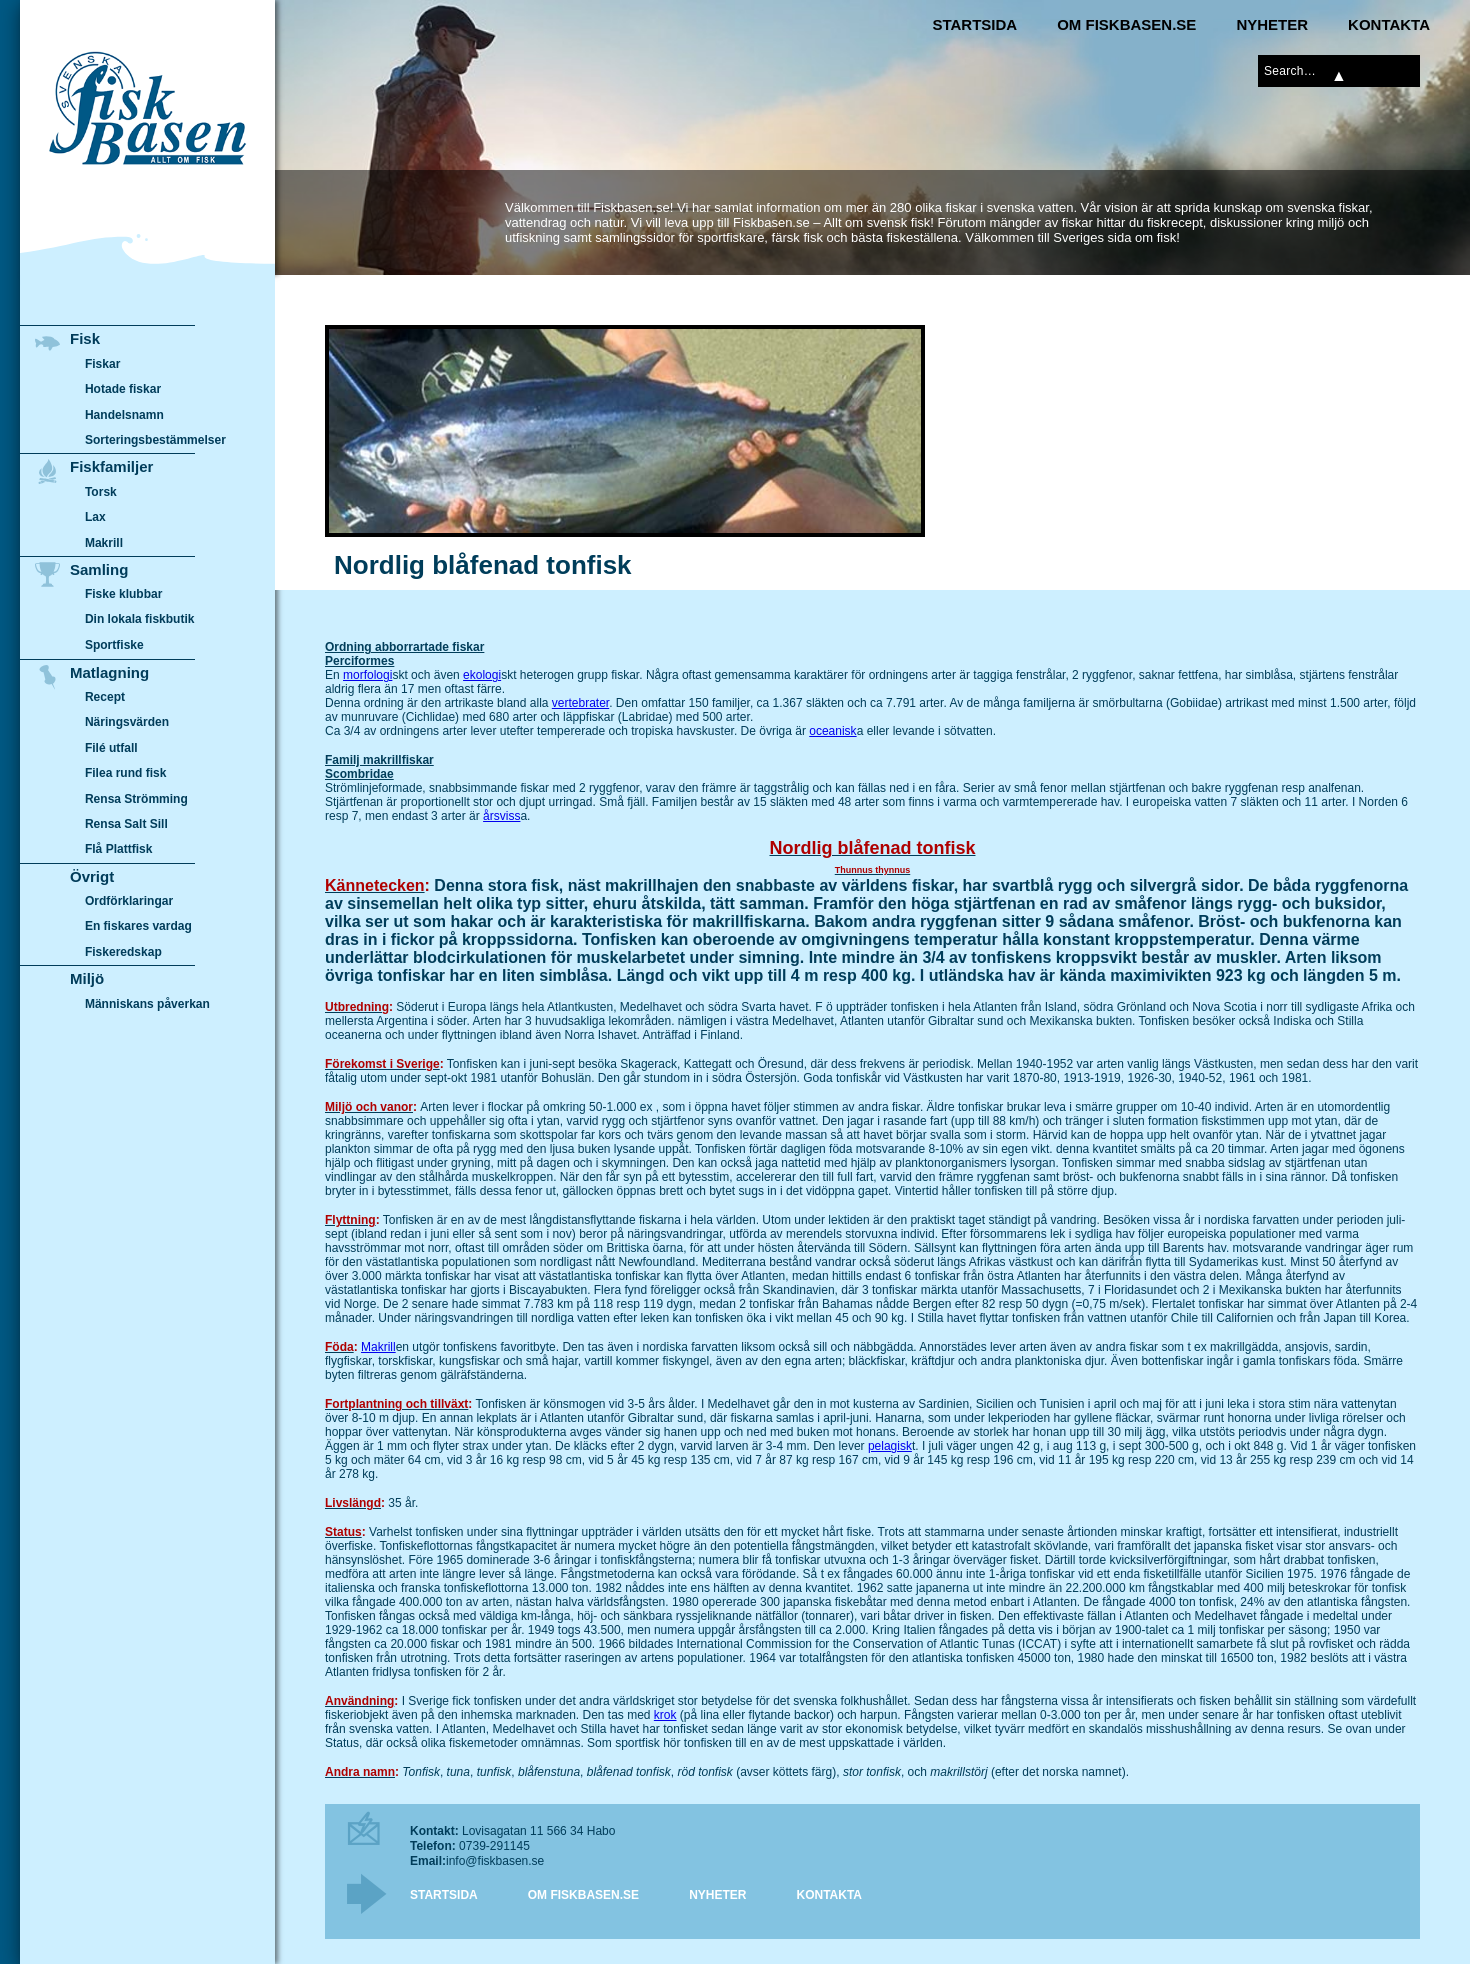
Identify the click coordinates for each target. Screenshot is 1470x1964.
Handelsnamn (124, 415)
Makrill (378, 1347)
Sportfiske (114, 645)
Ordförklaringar (129, 901)
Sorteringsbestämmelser (155, 440)
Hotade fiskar (123, 389)
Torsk (101, 492)
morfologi (367, 675)
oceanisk (832, 731)
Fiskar (102, 364)
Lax (95, 517)
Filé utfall (111, 748)
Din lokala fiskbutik (140, 620)
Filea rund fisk (125, 773)
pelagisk (890, 1446)
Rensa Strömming (136, 799)
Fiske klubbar (124, 594)
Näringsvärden (127, 722)
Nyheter (1272, 24)
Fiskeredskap (123, 952)
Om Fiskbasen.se (1126, 24)
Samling (99, 569)
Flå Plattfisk (118, 849)
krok (665, 1715)
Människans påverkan (147, 1004)
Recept (105, 697)
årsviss (501, 816)
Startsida (974, 24)
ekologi (482, 675)
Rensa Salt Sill (126, 824)
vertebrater (580, 703)
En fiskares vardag (138, 927)
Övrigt (92, 876)
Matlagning (109, 672)
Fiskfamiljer (111, 466)
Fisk (85, 338)
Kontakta (1389, 24)
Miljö (87, 978)
